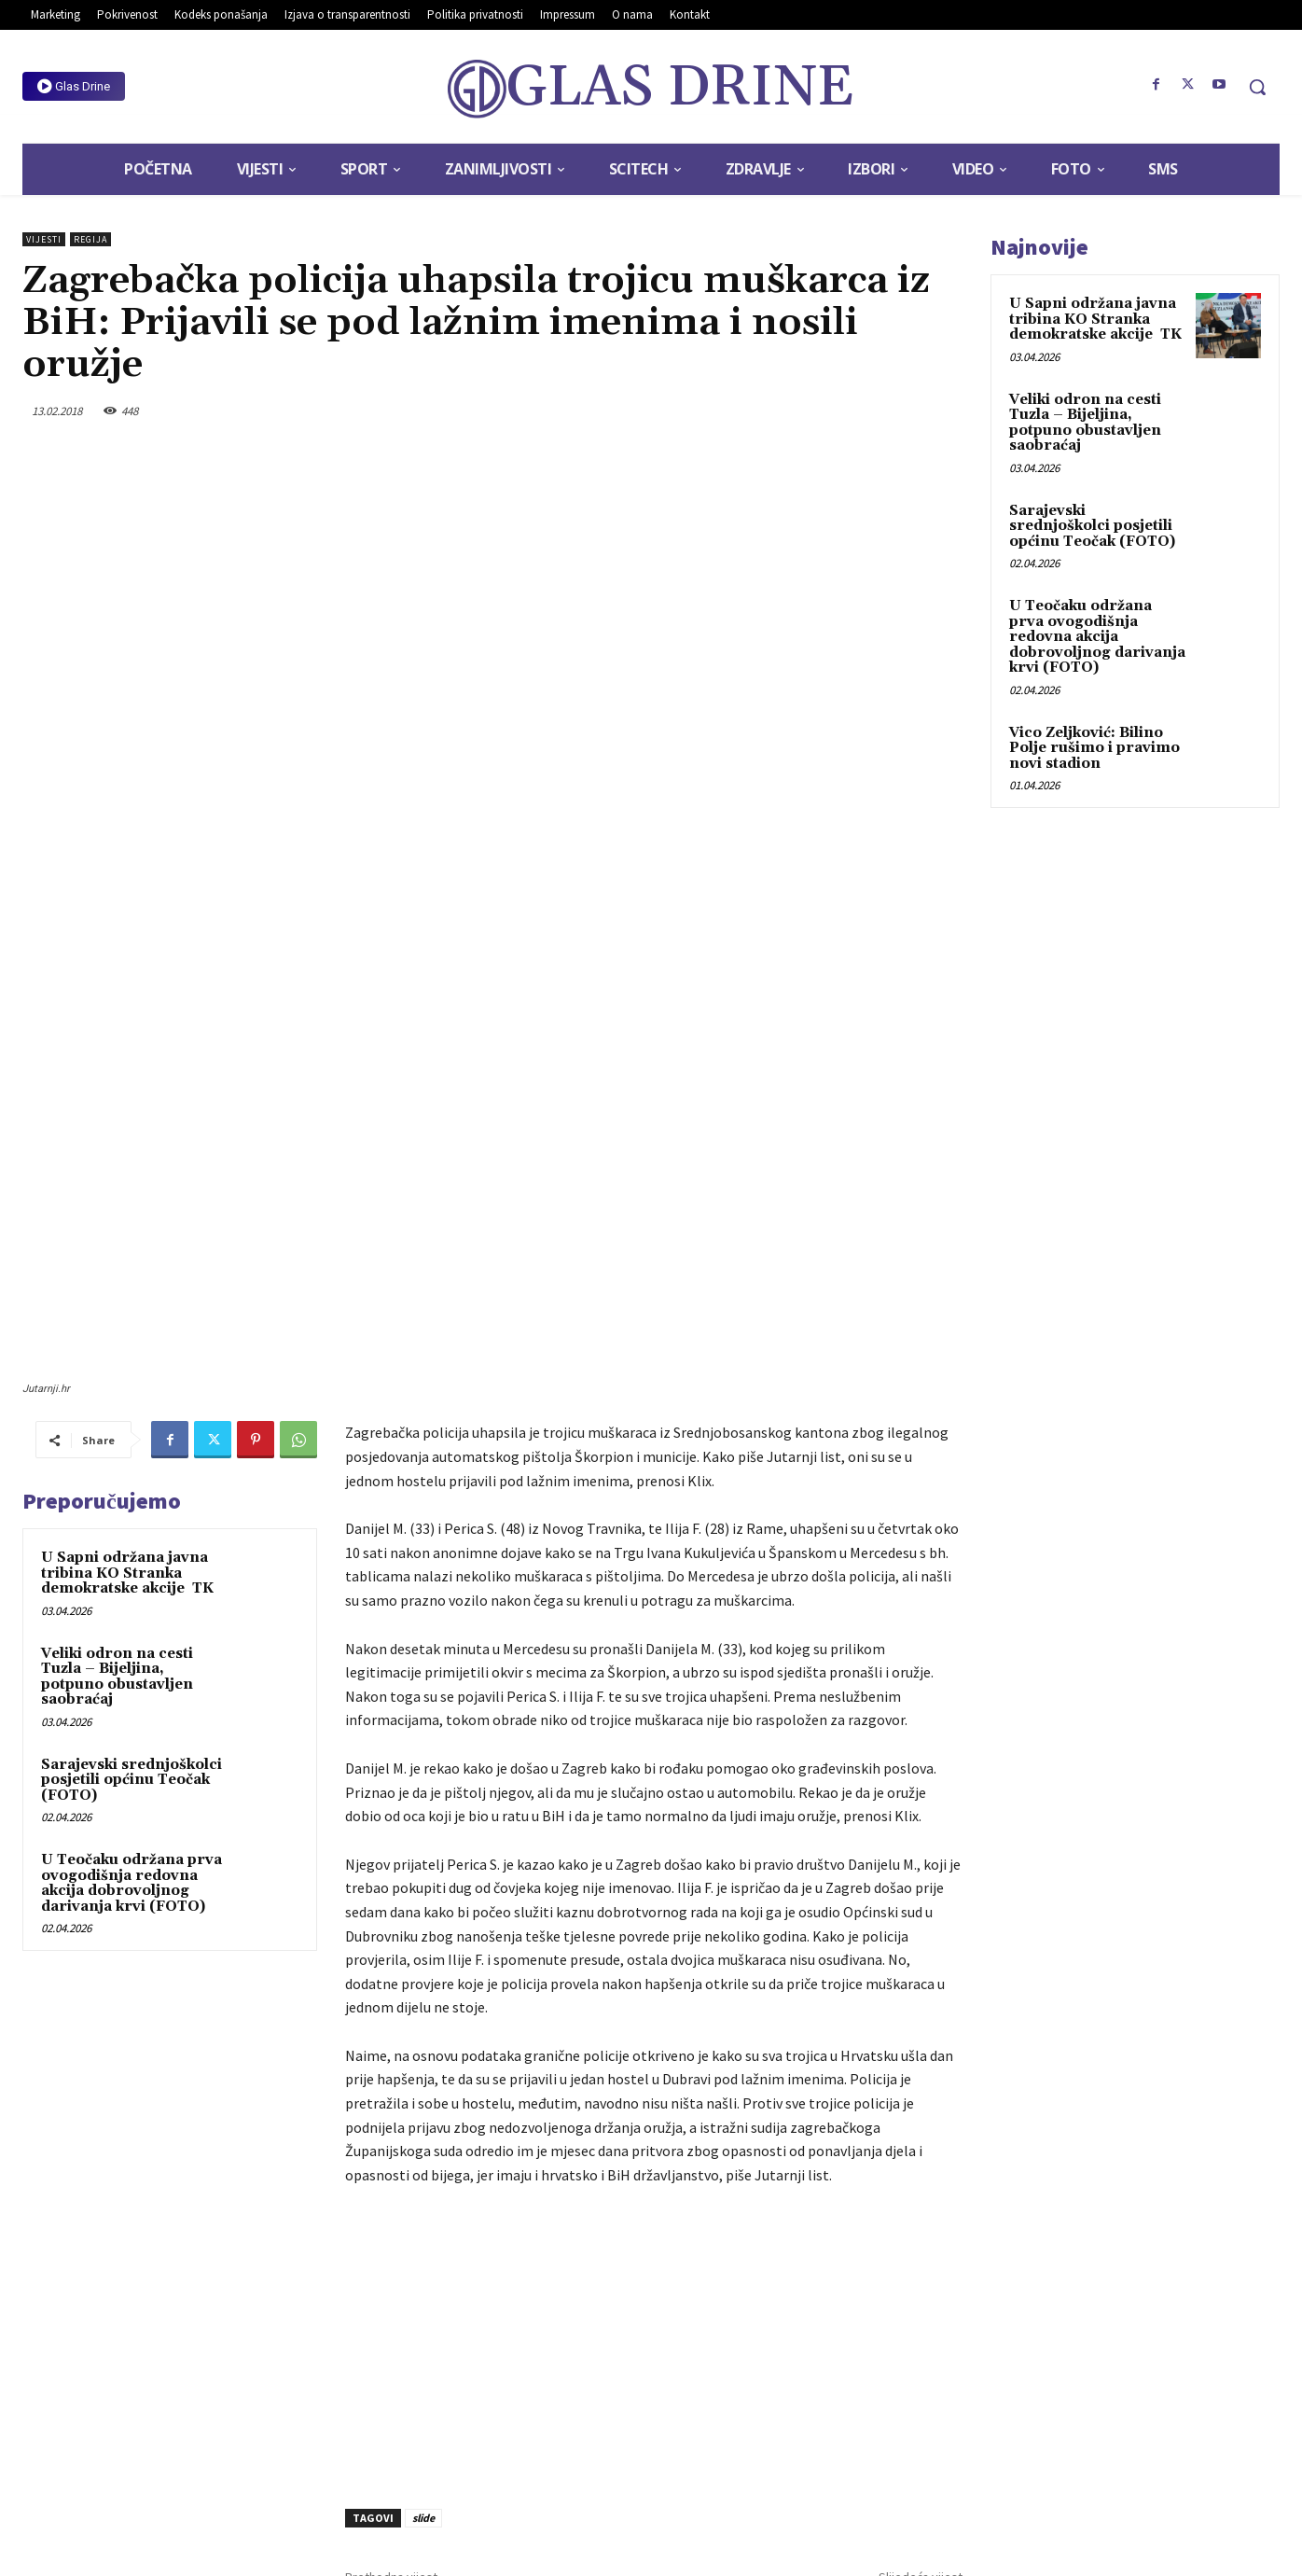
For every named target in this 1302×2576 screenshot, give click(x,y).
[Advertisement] (654, 2044)
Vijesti (43, 239)
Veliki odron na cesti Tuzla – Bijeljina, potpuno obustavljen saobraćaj (117, 1378)
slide (423, 2220)
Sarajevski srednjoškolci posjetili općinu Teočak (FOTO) (131, 1481)
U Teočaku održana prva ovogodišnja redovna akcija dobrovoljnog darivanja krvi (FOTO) (131, 1585)
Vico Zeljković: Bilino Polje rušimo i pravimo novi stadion (1094, 748)
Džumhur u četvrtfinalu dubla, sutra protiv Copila (828, 2309)
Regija (90, 239)
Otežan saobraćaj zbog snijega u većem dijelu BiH (491, 2309)
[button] (1257, 86)
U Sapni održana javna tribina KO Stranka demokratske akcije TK (127, 1275)
